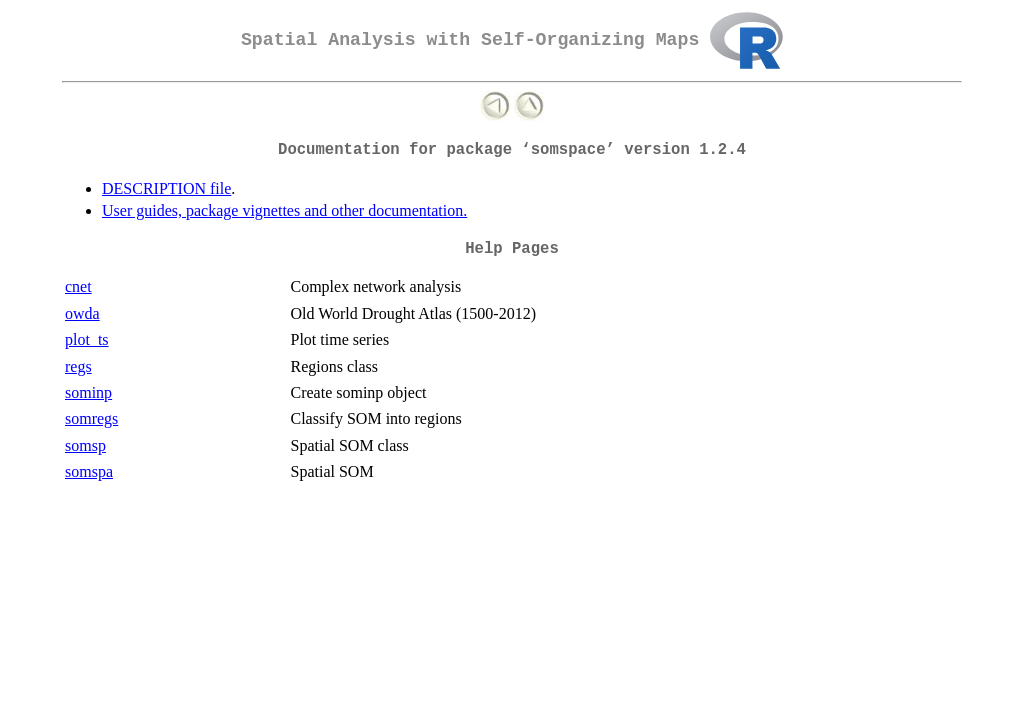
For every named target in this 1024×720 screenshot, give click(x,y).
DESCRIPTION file (166, 188)
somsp (85, 445)
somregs (91, 418)
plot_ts (87, 339)
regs (78, 366)
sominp (88, 392)
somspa (89, 471)
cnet (78, 286)
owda (82, 313)
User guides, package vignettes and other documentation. (284, 210)
